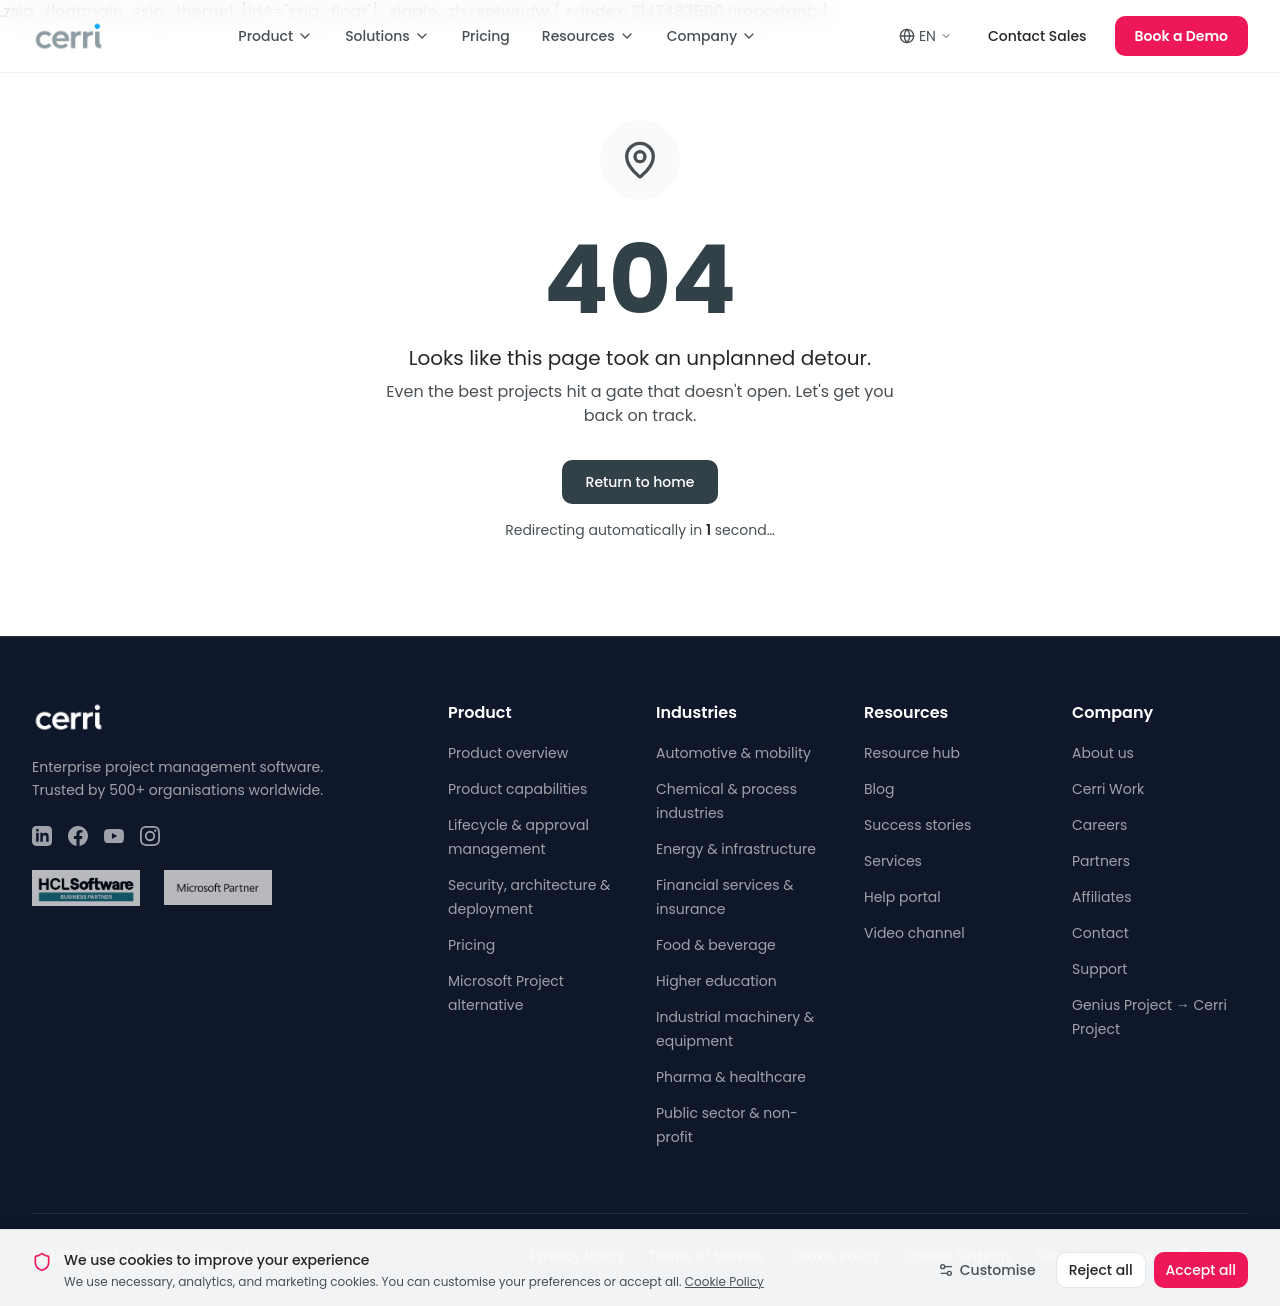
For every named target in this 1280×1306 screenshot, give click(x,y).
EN (925, 36)
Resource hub (912, 753)
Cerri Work (1108, 789)
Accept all (1201, 1286)
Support (1099, 969)
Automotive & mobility (733, 753)
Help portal (902, 897)
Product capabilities (517, 789)
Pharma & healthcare (731, 1077)
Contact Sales (1037, 36)
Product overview (508, 753)
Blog (879, 789)
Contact (1100, 933)
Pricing (486, 36)
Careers (1099, 825)
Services (893, 861)
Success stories (917, 825)
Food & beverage (716, 945)
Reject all (1101, 1286)
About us (1103, 753)
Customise (987, 1286)
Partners (1101, 861)
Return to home (640, 482)
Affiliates (1102, 897)
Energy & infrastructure (736, 849)
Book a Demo (1181, 36)
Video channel (914, 933)
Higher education (716, 981)
